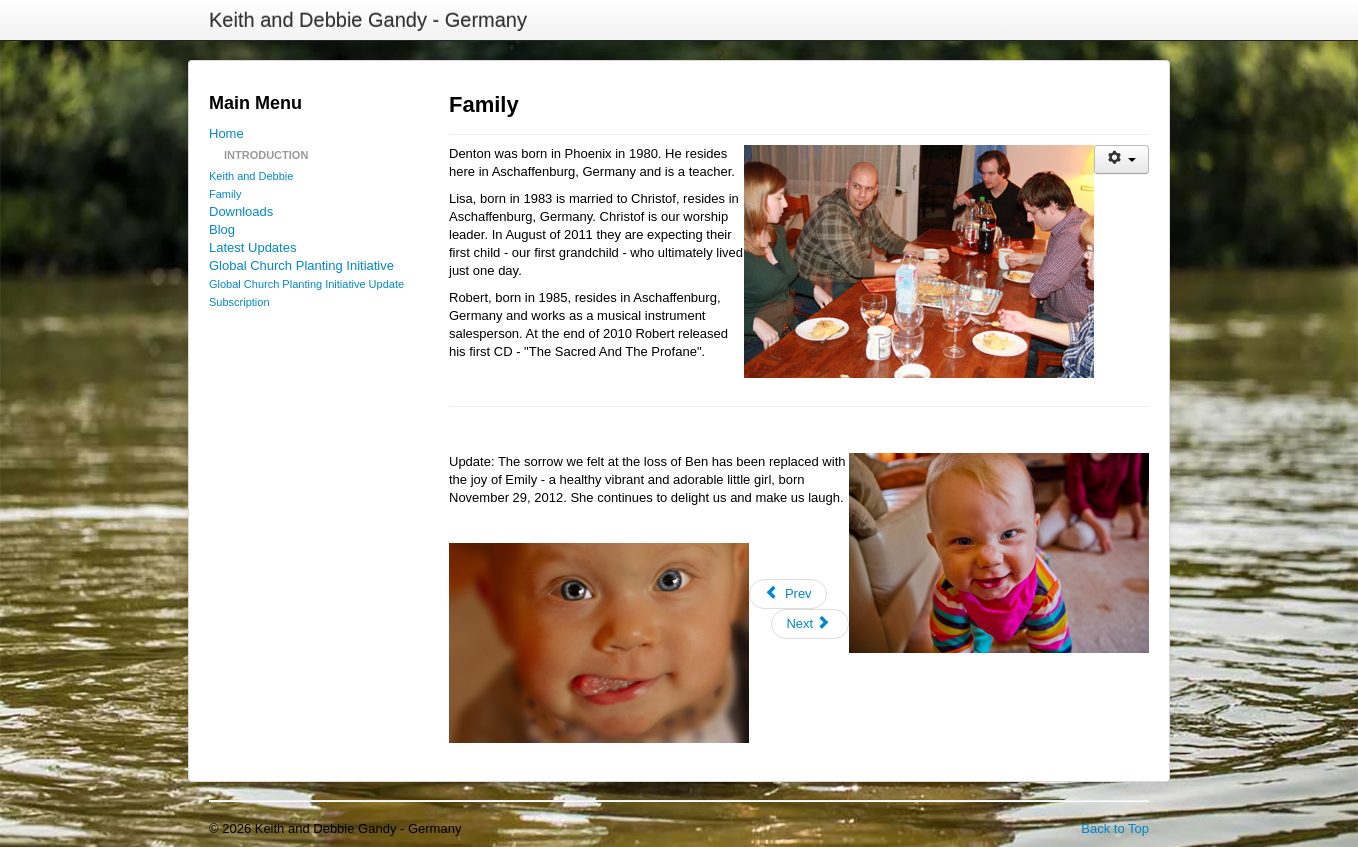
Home (226, 133)
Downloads (241, 211)
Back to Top (1115, 828)
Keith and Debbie (251, 176)
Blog (222, 229)
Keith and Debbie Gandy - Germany (368, 20)
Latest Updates (252, 247)
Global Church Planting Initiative (301, 265)
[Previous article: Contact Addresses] (788, 594)
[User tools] (1121, 159)
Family (225, 194)
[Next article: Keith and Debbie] (810, 624)
